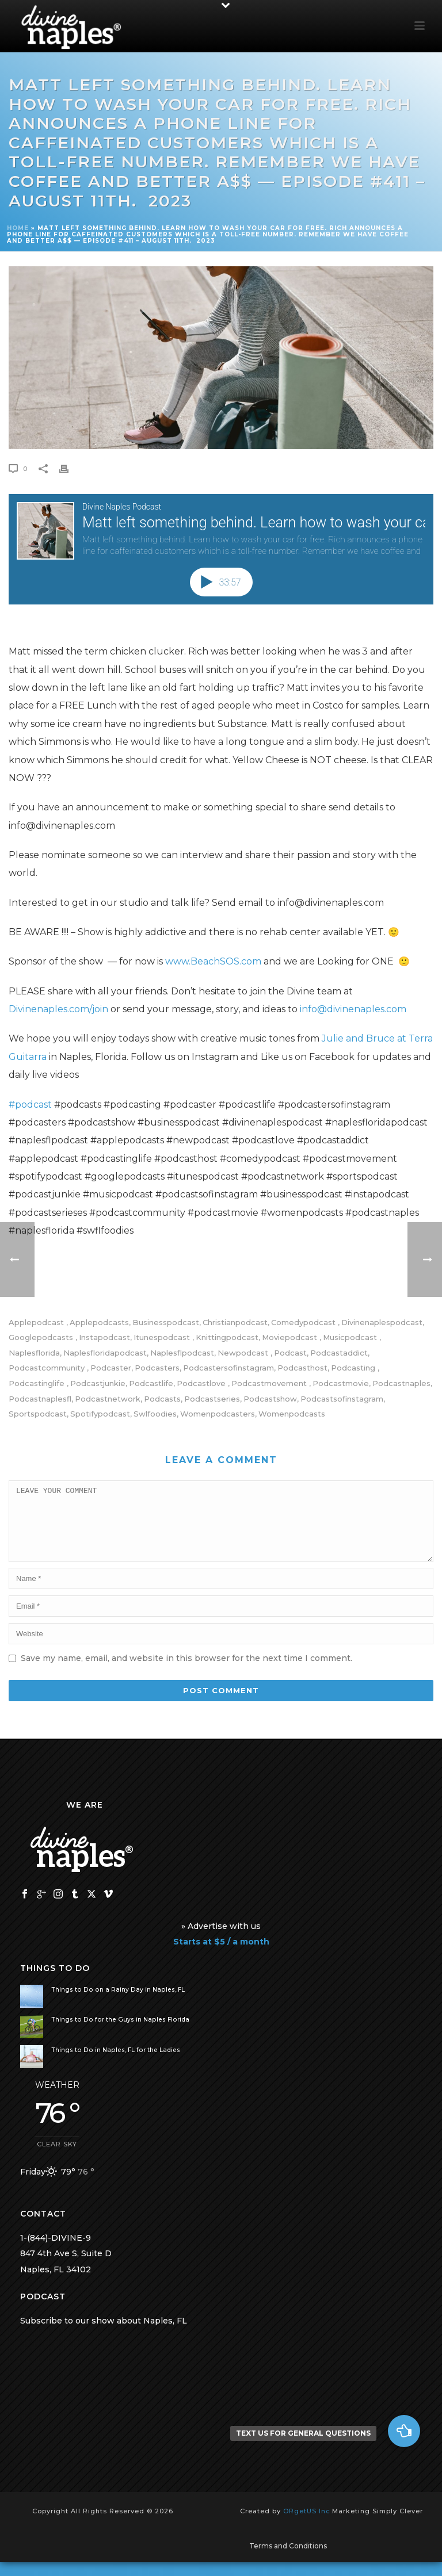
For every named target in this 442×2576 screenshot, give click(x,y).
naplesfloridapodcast (105, 1353)
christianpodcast (235, 1322)
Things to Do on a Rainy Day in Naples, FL (118, 2003)
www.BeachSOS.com (213, 961)
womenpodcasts (291, 1414)
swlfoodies (155, 1414)
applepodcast (37, 1322)
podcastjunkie (97, 1383)
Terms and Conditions (288, 2559)
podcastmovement (270, 1383)
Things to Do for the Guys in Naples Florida (120, 2033)
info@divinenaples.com (353, 1009)
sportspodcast (38, 1414)
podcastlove (202, 1383)
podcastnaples (401, 1383)
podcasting (354, 1368)
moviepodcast (290, 1337)
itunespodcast (163, 1337)
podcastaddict (339, 1353)
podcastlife (151, 1383)
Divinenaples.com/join (58, 1009)
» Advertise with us (221, 1940)
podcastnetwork (107, 1399)
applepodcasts (99, 1322)
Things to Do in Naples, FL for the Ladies (115, 2064)
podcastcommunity (48, 1368)
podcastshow (270, 1399)
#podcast (30, 1104)
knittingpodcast (227, 1337)
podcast (290, 1353)
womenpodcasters (217, 1414)
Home (18, 228)
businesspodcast (165, 1322)
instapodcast (104, 1337)
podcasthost (302, 1368)
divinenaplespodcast (381, 1322)
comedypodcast (304, 1322)
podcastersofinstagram (228, 1368)
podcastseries (212, 1399)
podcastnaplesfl (40, 1399)
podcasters (157, 1368)
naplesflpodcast (182, 1353)
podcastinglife (38, 1383)
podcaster (110, 1368)
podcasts (162, 1399)
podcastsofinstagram (341, 1399)
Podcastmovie (341, 1383)
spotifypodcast (100, 1414)
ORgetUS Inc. (307, 2525)
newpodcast (244, 1353)
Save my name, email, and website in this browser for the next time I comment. (186, 1672)
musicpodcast (351, 1337)
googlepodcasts (42, 1337)
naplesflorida (34, 1353)
